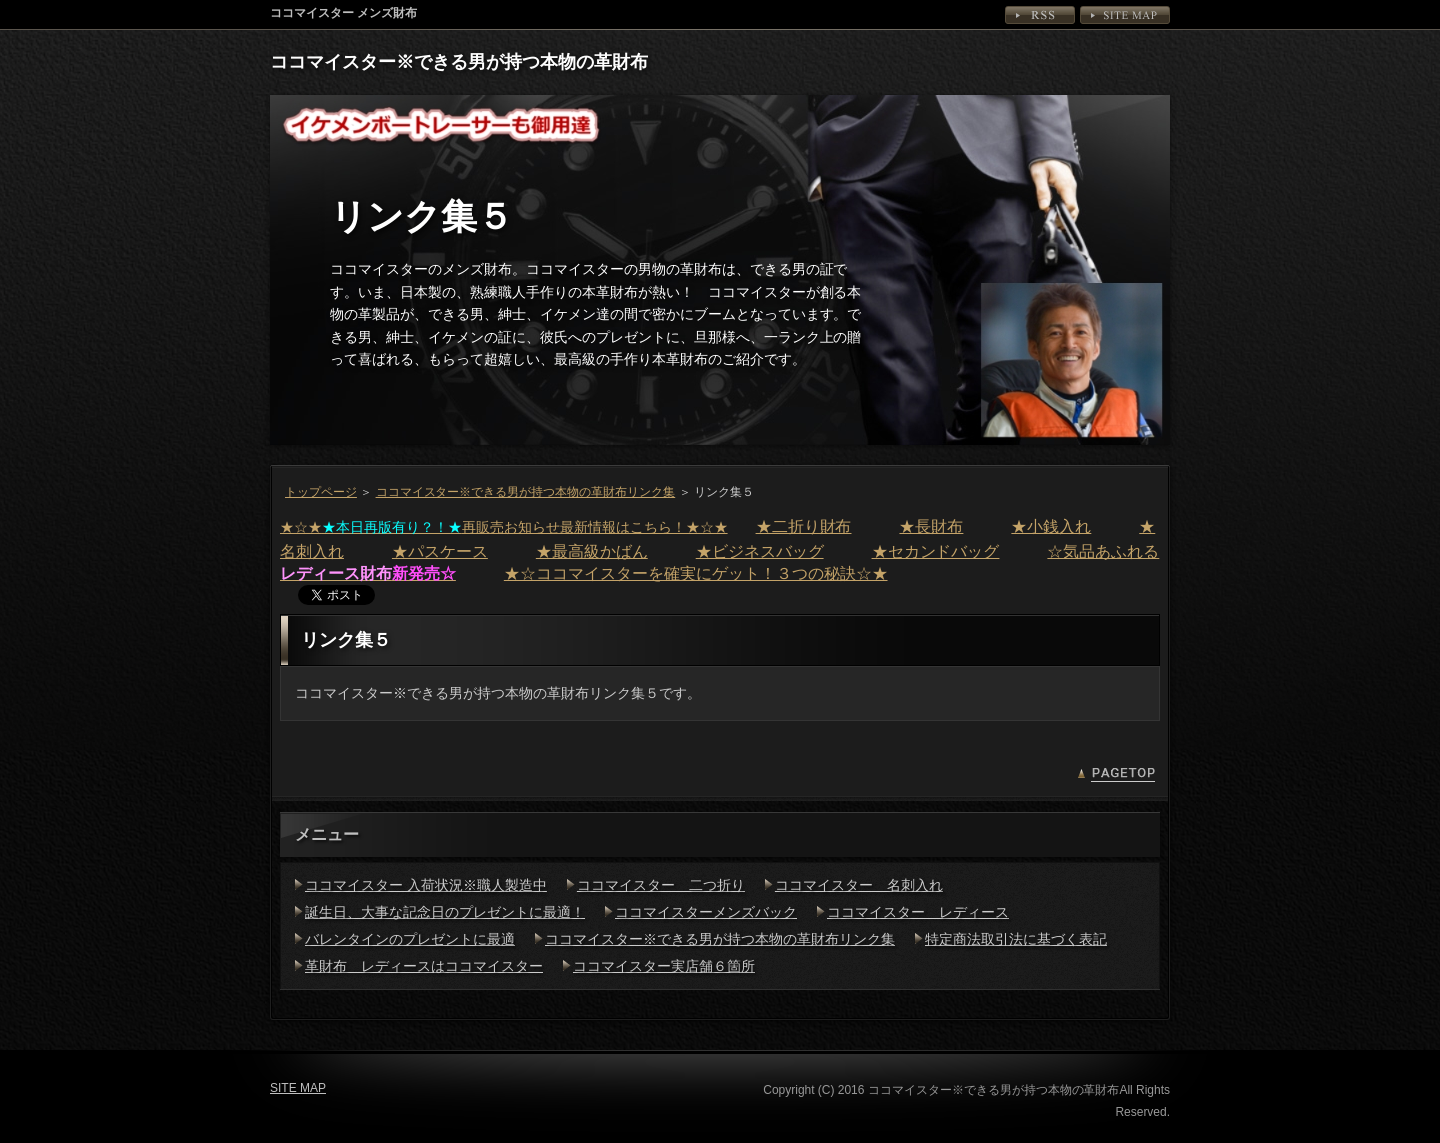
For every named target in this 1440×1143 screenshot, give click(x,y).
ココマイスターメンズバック (706, 912)
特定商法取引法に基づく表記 (1016, 939)
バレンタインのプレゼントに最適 (410, 939)
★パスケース (440, 551)
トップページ (321, 492)
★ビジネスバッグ (760, 551)
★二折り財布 (804, 526)
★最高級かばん (592, 551)
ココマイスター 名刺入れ (859, 885)
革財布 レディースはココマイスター (424, 966)
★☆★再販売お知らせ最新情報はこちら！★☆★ (504, 527)
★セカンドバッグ (936, 551)
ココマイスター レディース (918, 912)
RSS (1040, 15)
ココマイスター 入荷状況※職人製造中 (426, 885)
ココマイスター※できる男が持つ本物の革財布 (459, 62)
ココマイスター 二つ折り (661, 885)
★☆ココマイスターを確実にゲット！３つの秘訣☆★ (696, 573)
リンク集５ (421, 216)
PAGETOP (1116, 775)
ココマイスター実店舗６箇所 (664, 966)
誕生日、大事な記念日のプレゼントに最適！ (445, 912)
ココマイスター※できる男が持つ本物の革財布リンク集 (526, 492)
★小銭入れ (1051, 526)
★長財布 (931, 526)
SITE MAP (1125, 15)
